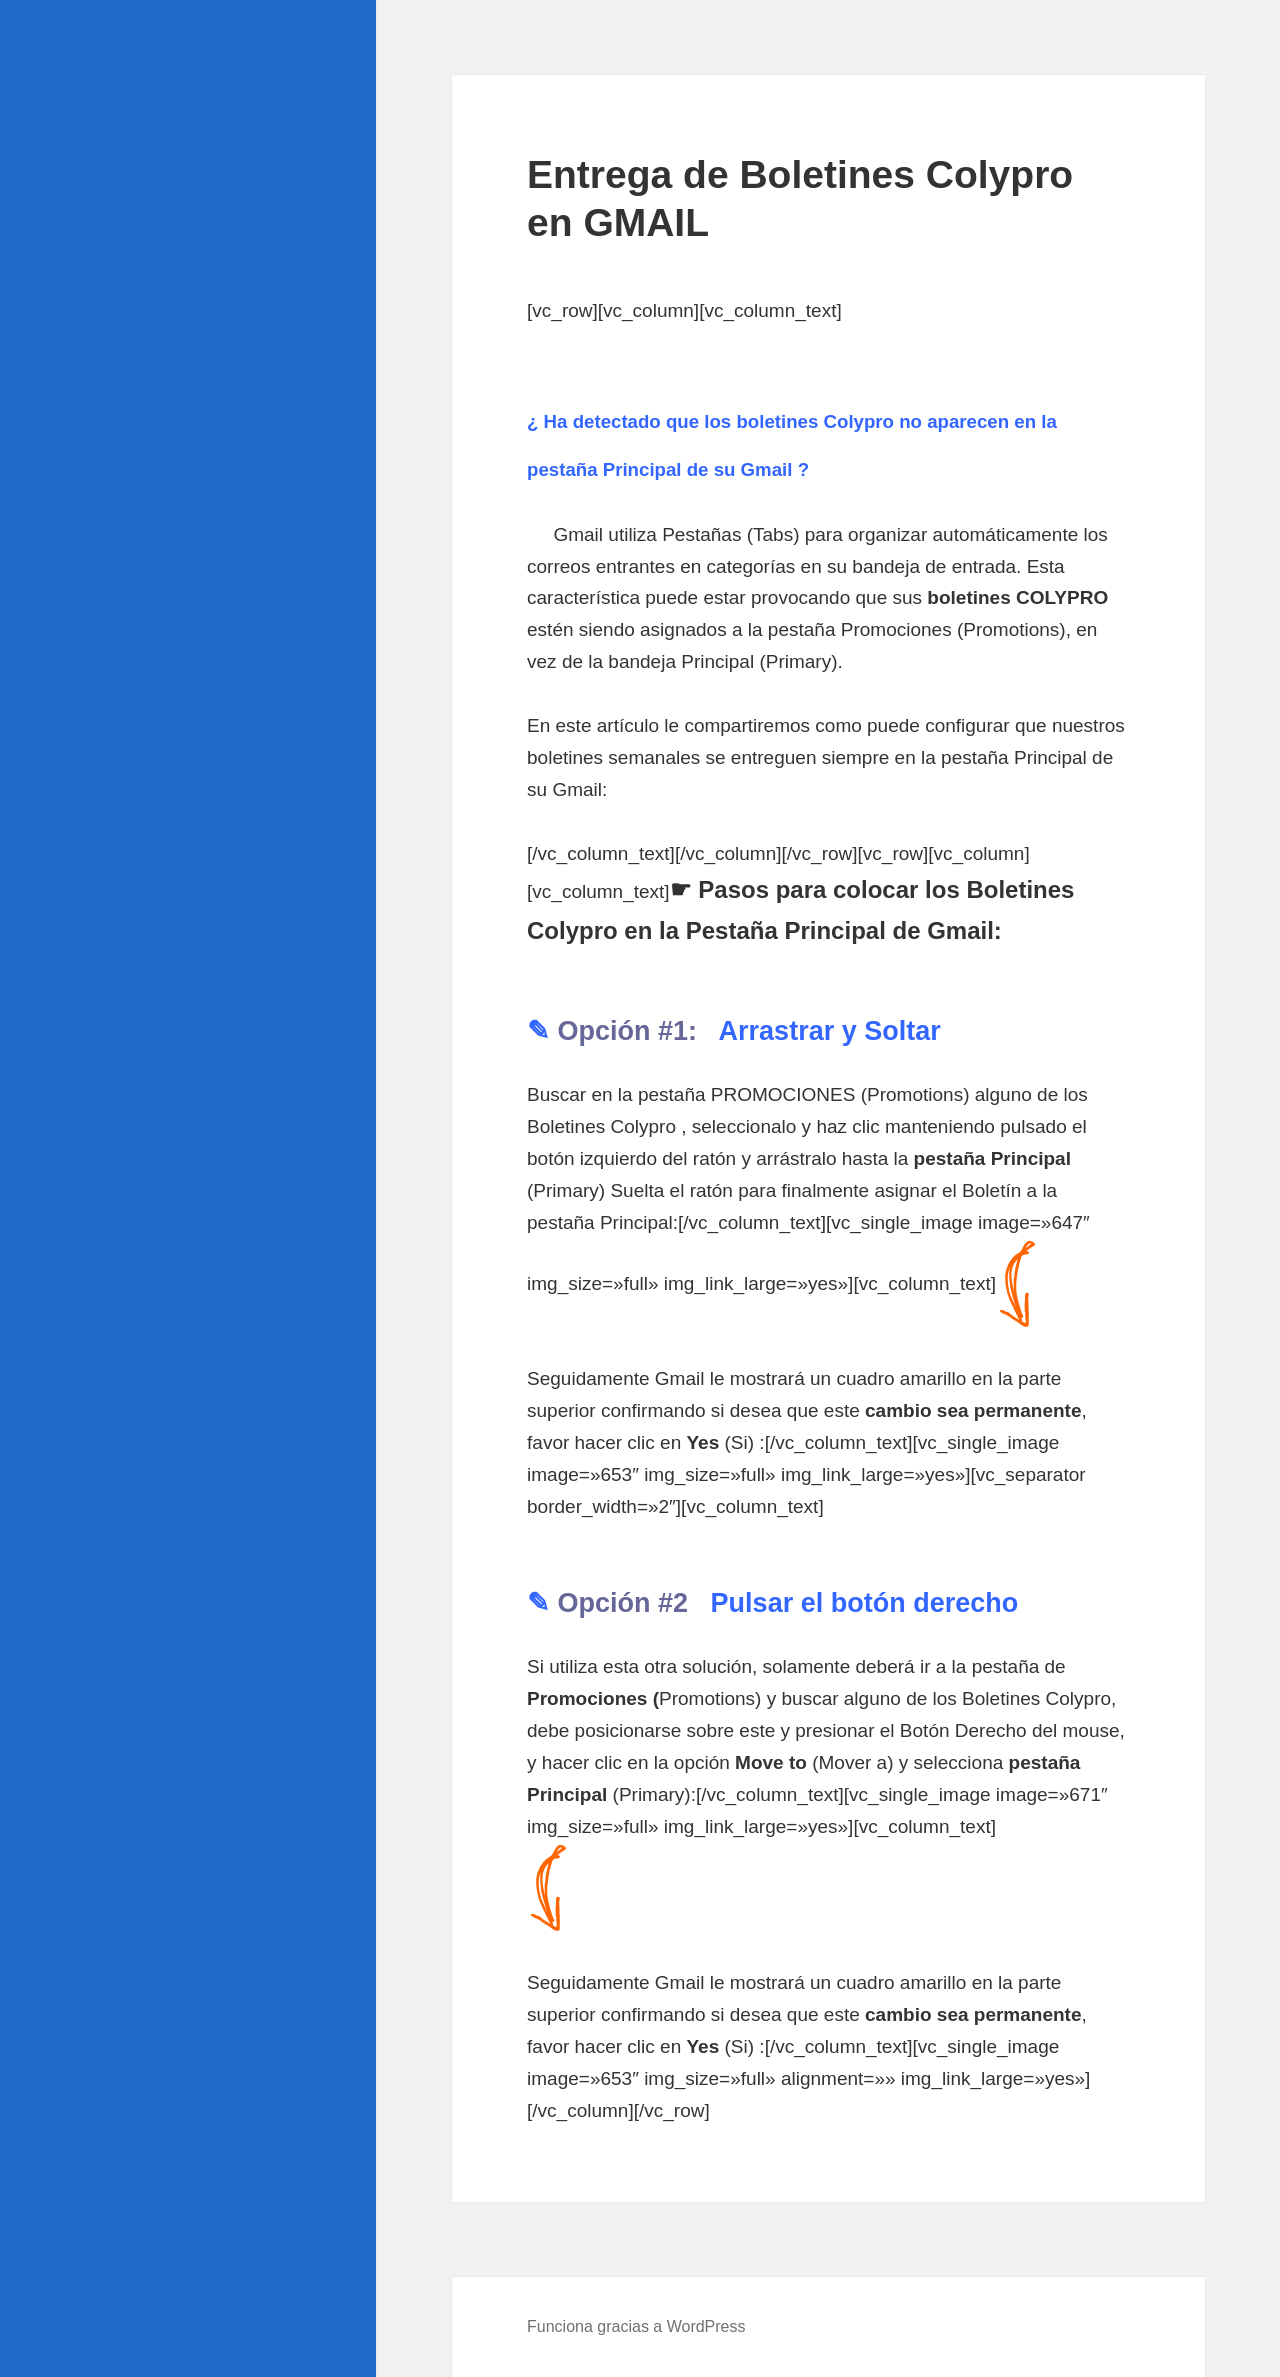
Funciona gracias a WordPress (636, 2326)
